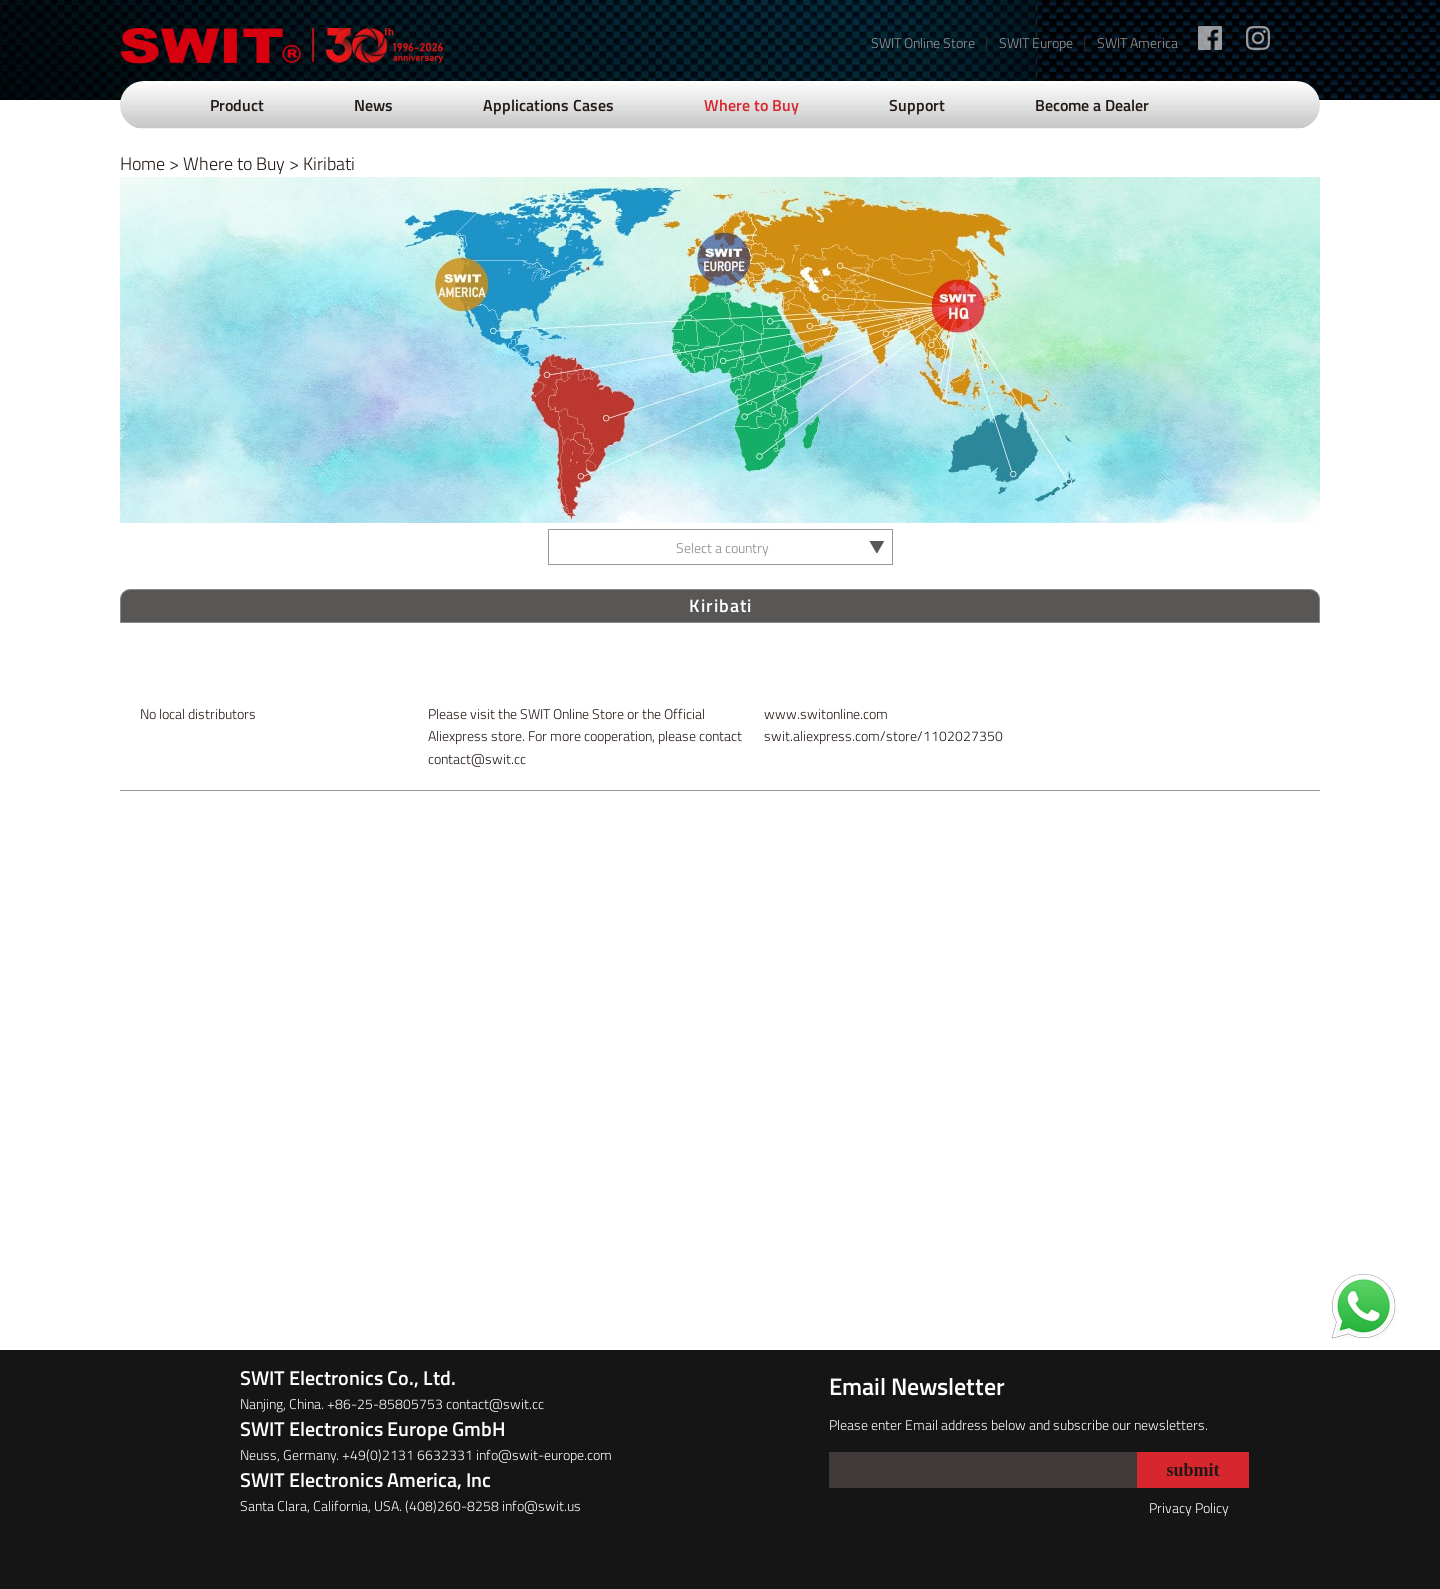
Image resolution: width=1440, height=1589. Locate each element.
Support (917, 105)
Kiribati (329, 163)
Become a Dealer (1092, 105)
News (373, 105)
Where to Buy (751, 105)
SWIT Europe (1036, 42)
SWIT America (1137, 42)
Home (142, 163)
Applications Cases (548, 105)
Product (237, 105)
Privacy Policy (1189, 1507)
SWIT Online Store (923, 42)
